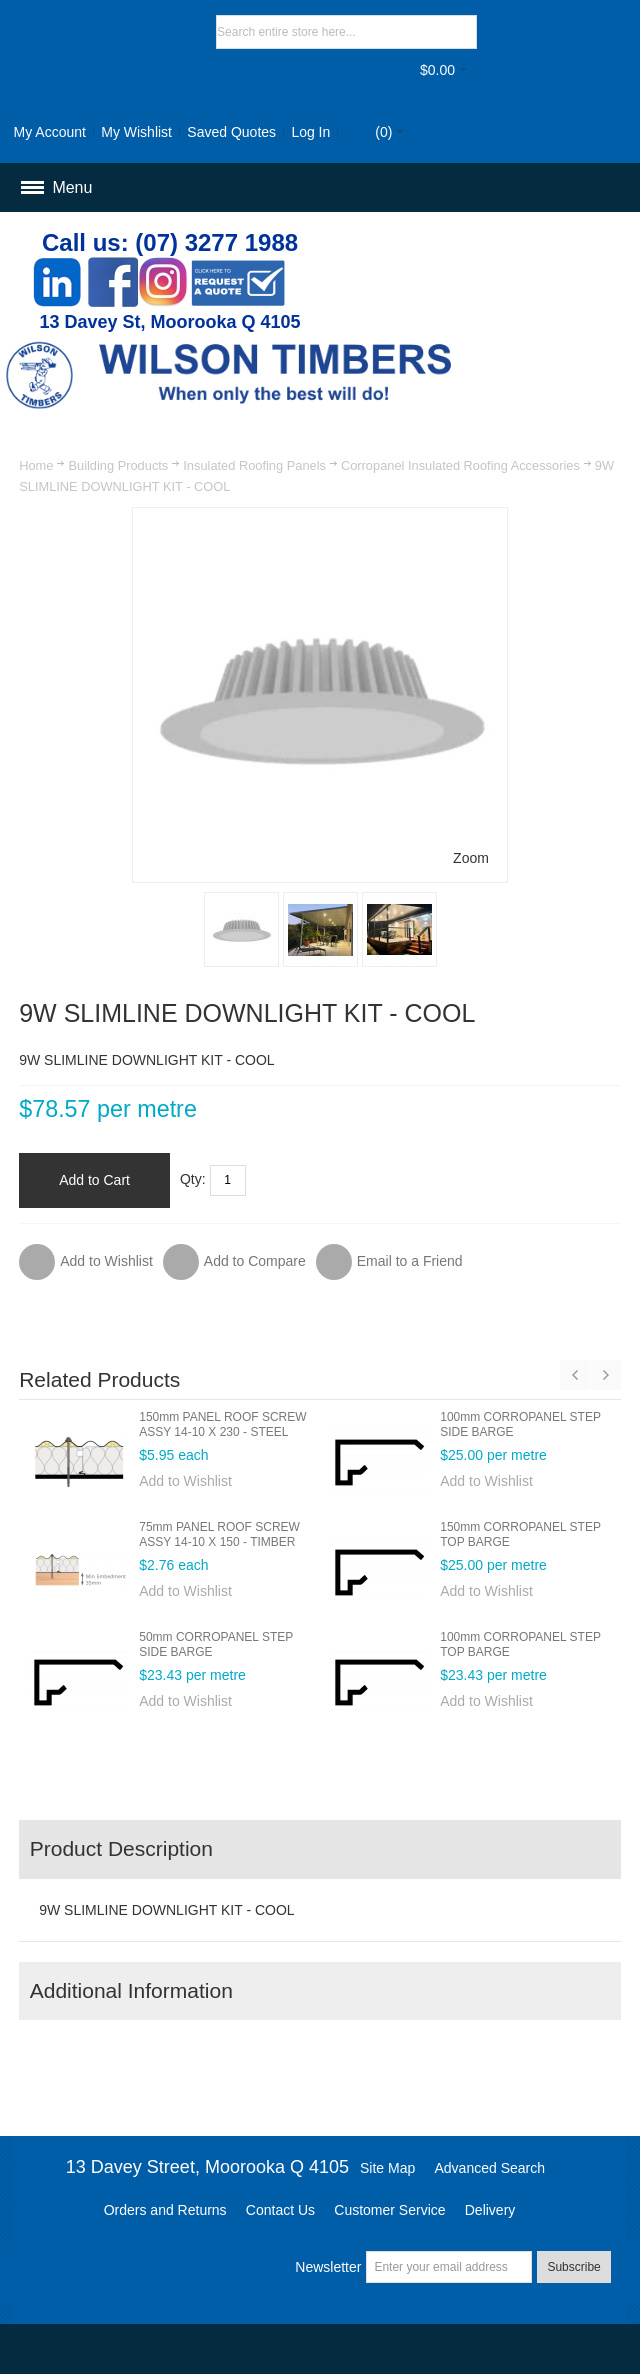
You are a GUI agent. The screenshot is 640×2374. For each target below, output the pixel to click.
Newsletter (328, 2267)
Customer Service (389, 2210)
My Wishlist (136, 132)
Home (36, 465)
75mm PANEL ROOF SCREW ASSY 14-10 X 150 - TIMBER (219, 1534)
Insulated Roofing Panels (254, 465)
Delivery (490, 2210)
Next (606, 1375)
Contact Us (280, 2210)
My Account (50, 132)
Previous (575, 1375)
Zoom (471, 858)
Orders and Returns (165, 2210)
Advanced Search (489, 2168)
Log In (310, 132)
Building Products (118, 465)
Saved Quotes (231, 132)
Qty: (193, 1179)
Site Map (387, 2168)
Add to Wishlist (185, 1481)
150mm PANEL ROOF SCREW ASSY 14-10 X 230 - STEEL (222, 1424)
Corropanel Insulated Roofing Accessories (460, 465)
